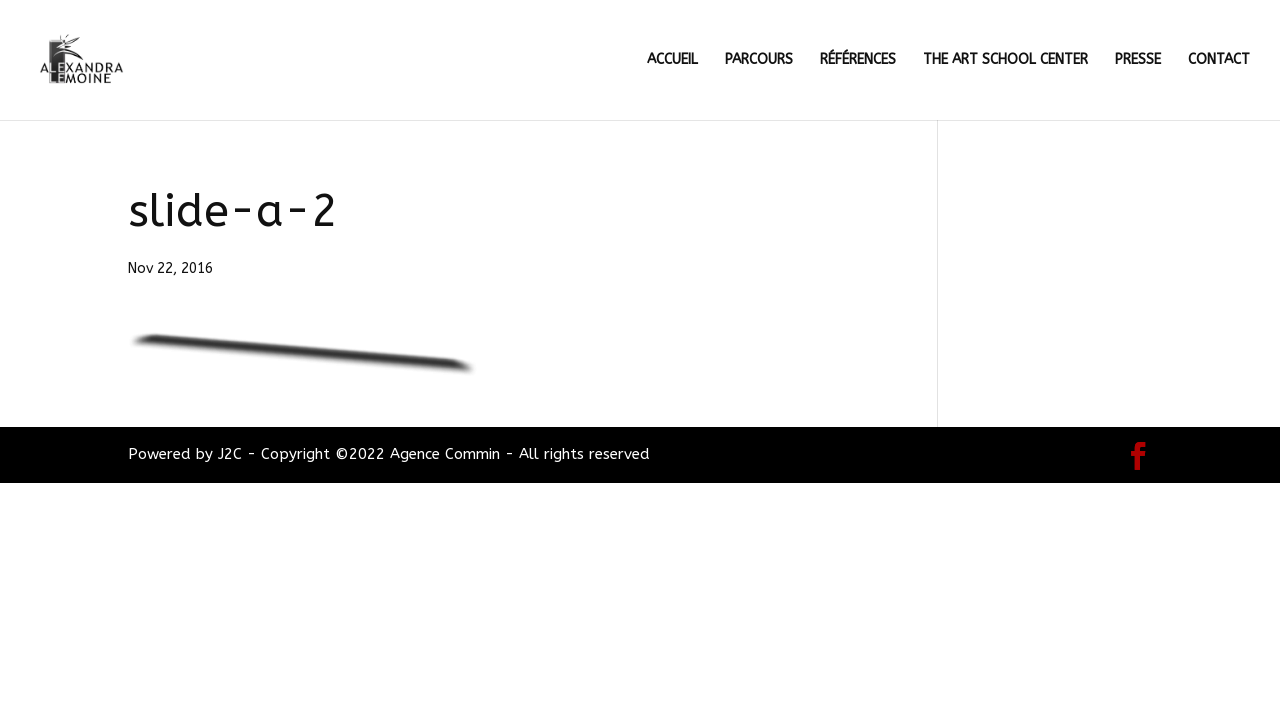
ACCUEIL (672, 60)
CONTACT (1219, 60)
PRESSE (1138, 60)
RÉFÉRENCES (858, 60)
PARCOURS (759, 60)
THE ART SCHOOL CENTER (1005, 60)
